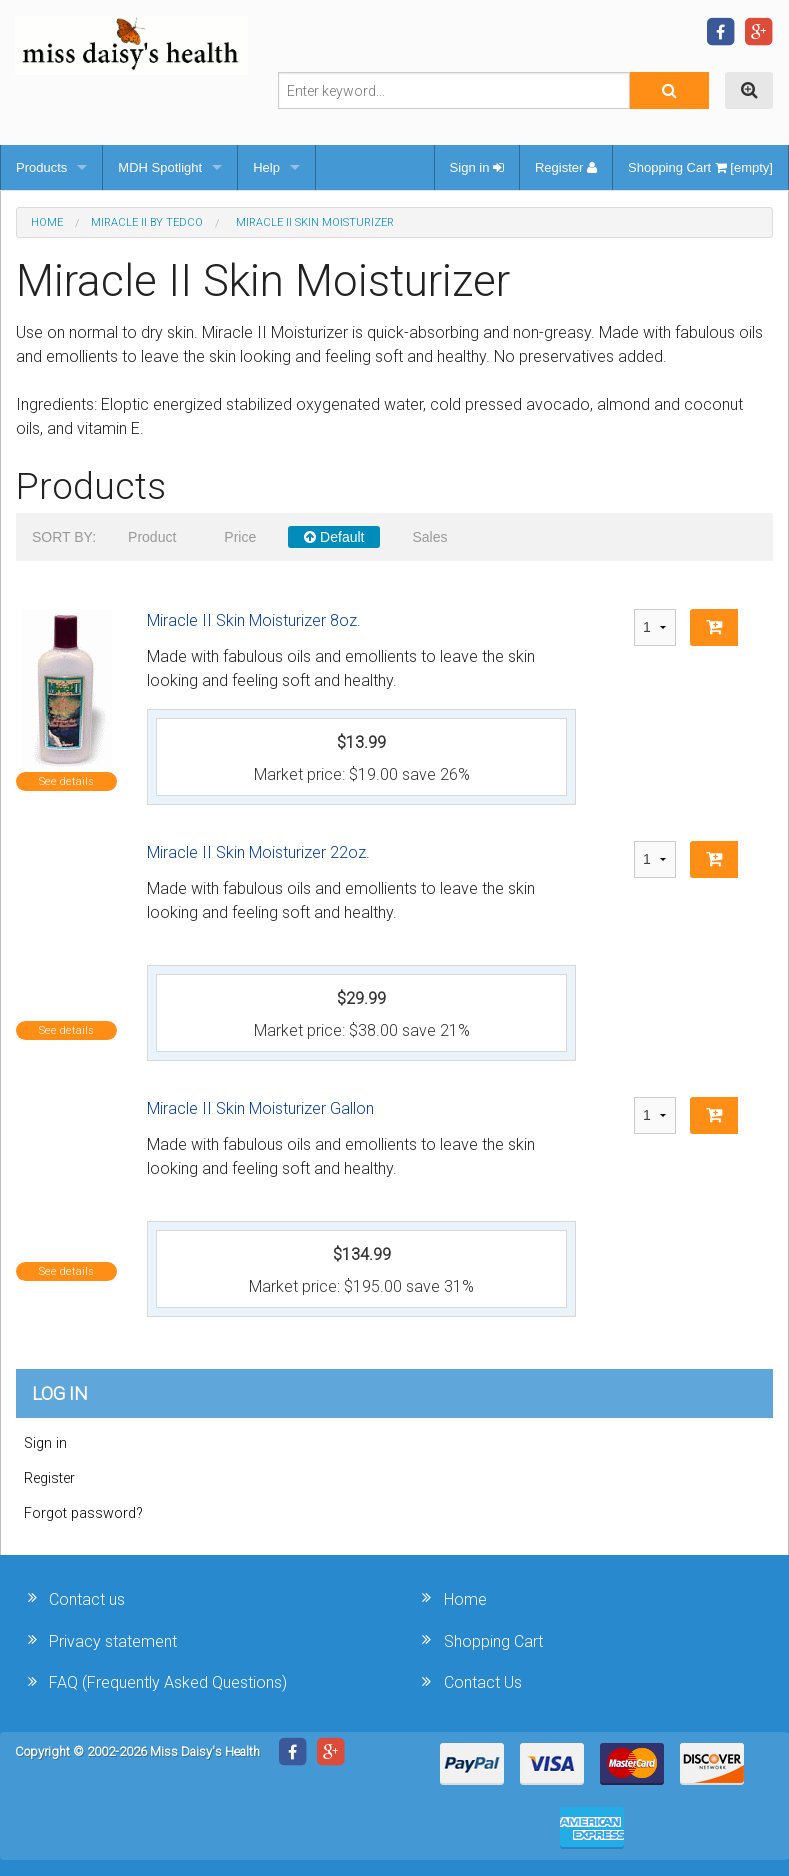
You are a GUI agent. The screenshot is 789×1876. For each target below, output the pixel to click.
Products (41, 167)
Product (152, 537)
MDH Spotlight (160, 167)
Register (566, 167)
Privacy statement (113, 1641)
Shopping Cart (493, 1641)
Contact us (87, 1599)
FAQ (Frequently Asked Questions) (168, 1682)
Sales (429, 537)
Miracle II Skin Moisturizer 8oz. (254, 620)
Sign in (477, 167)
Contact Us (483, 1682)
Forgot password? (83, 1513)
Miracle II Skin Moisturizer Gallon (260, 1108)
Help (266, 167)
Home (47, 222)
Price (240, 537)
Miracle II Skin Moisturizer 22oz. (258, 852)
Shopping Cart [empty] (700, 167)
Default (334, 537)
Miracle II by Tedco (147, 222)
